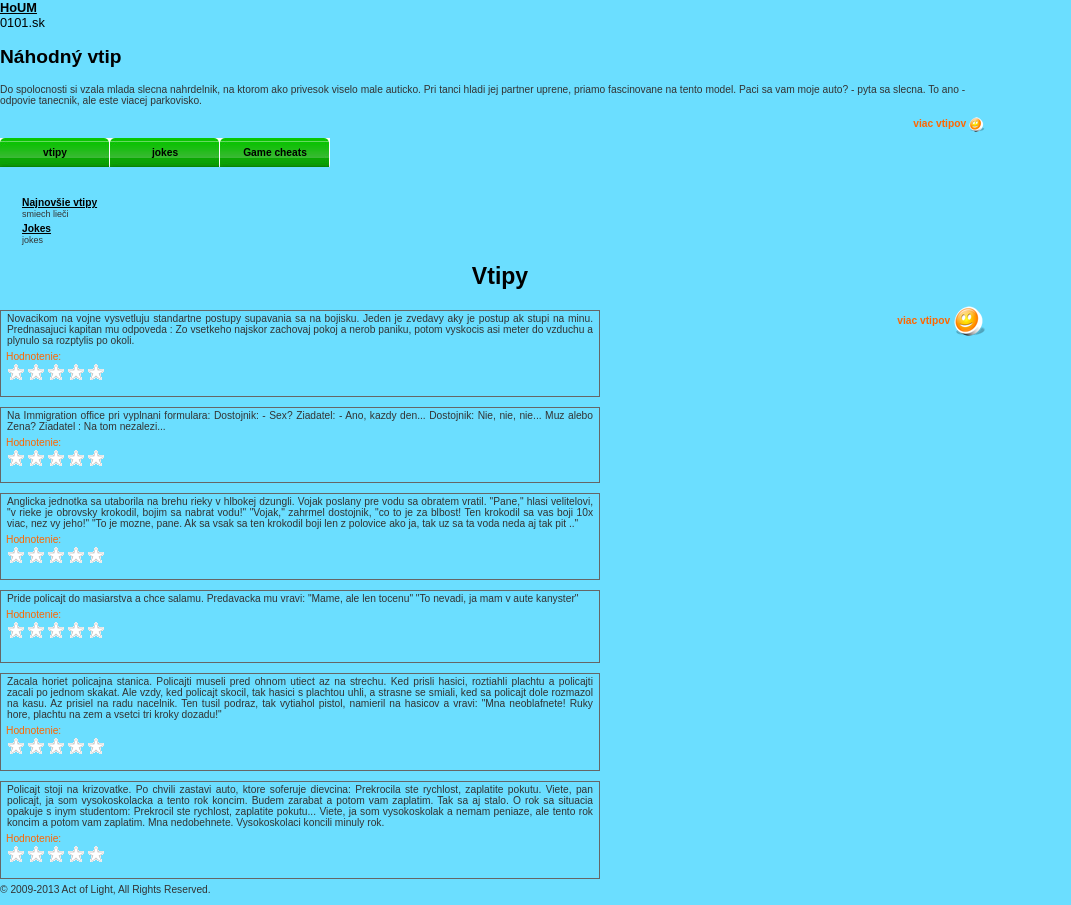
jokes (165, 152)
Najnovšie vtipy (59, 202)
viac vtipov (949, 124)
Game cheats (275, 152)
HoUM (18, 7)
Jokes (36, 228)
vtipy (55, 152)
